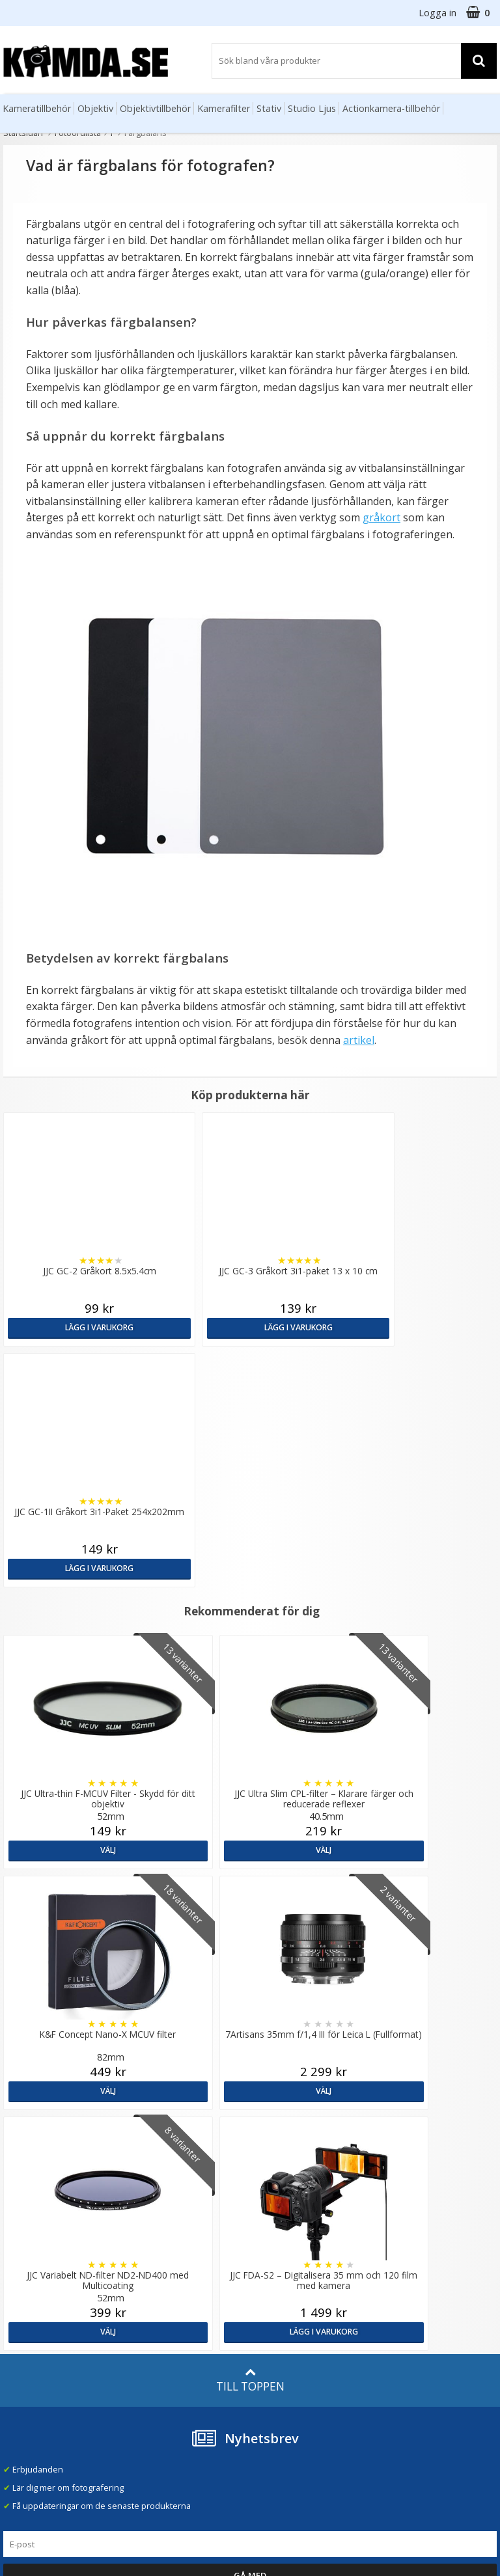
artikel (358, 1040)
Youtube (269, 2357)
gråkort (381, 517)
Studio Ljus (312, 108)
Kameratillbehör (37, 108)
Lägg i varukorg (62, 1327)
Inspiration (149, 2340)
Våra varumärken (161, 2215)
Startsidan (23, 133)
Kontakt (18, 2360)
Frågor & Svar (30, 2305)
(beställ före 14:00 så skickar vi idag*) (312, 2251)
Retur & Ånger (31, 2342)
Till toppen (250, 1898)
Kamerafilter (223, 108)
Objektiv (95, 108)
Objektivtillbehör (155, 108)
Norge (403, 2238)
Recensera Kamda (163, 2234)
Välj (83, 1609)
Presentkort (26, 2378)
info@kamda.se (33, 2191)
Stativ (269, 108)
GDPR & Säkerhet (162, 2252)
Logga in (437, 13)
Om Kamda (149, 2197)
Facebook (272, 2339)
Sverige (406, 2205)
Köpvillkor (22, 2323)
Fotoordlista (78, 133)
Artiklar (142, 2304)
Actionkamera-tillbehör (391, 108)
